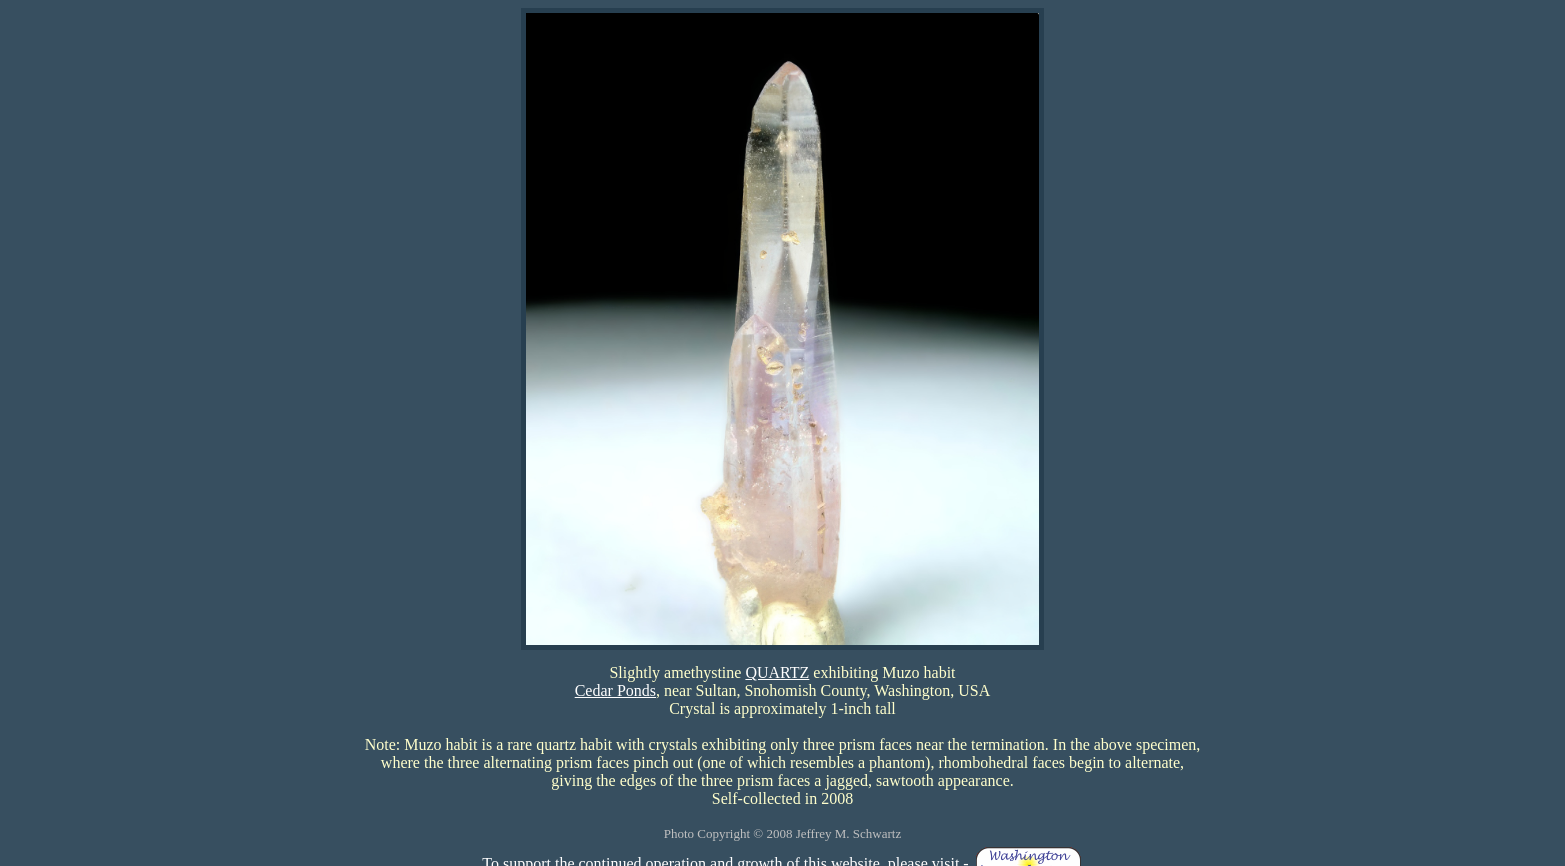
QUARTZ (777, 672)
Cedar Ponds (615, 690)
